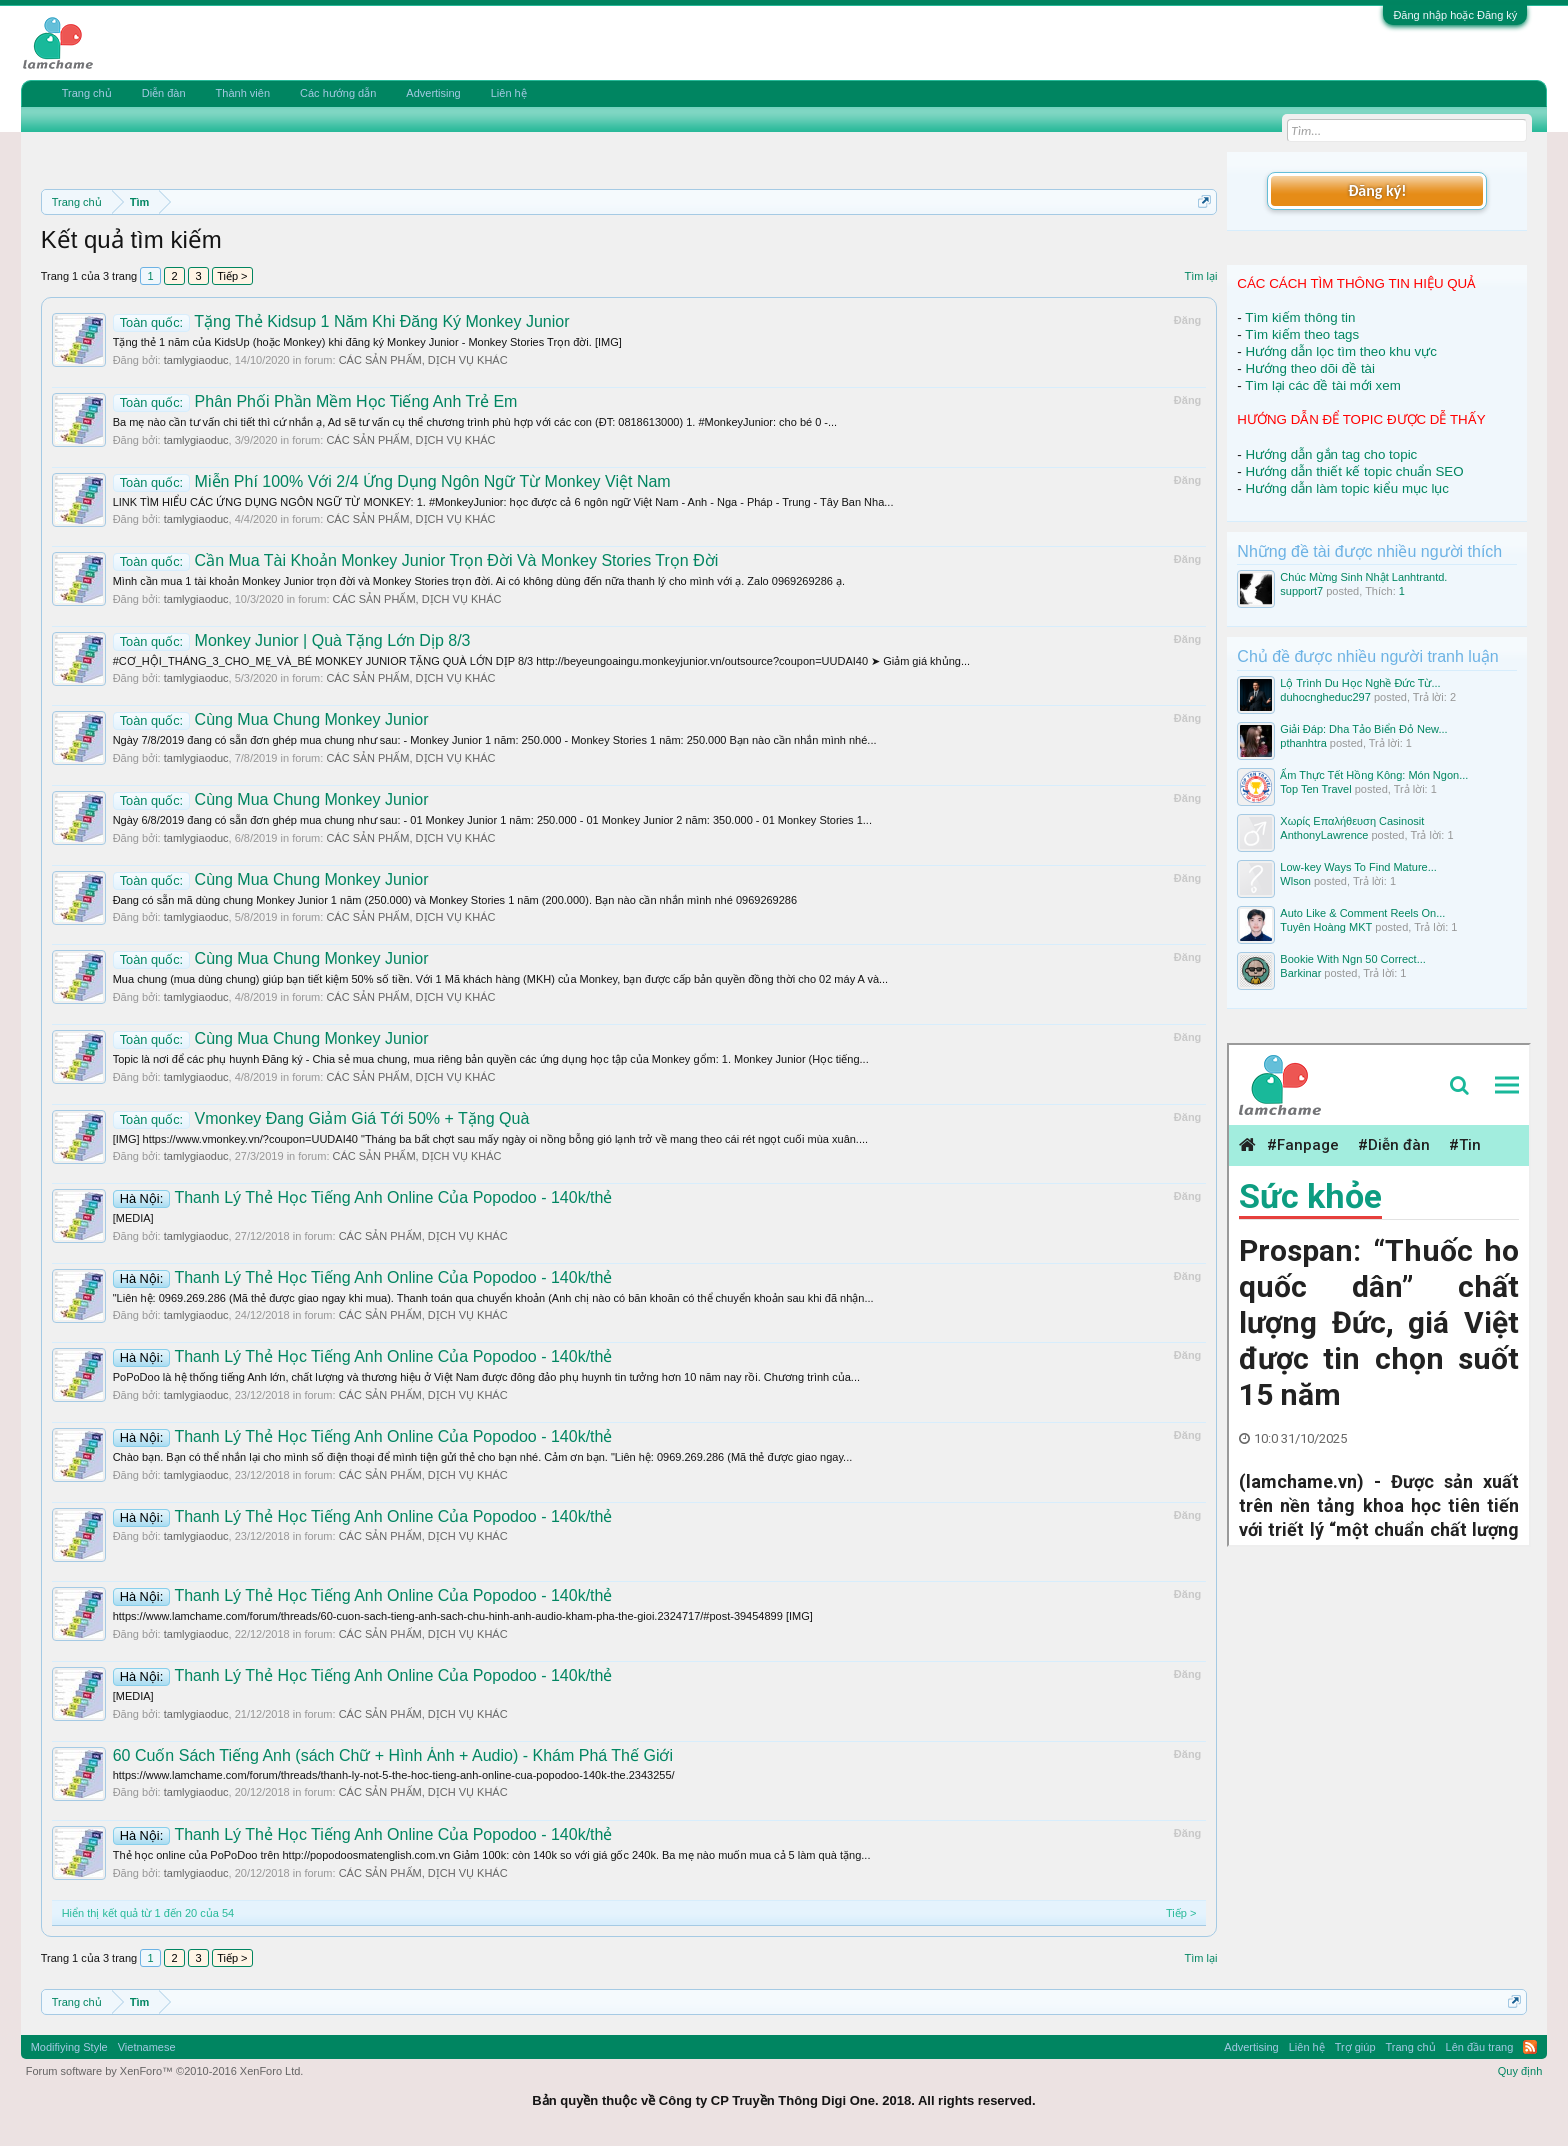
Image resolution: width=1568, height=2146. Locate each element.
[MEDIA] (133, 1218)
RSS (1530, 2047)
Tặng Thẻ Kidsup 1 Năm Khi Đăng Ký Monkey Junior (341, 321)
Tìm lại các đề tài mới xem (1323, 385)
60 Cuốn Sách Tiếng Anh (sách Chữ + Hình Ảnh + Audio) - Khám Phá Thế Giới (393, 1755)
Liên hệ (509, 93)
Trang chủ (87, 93)
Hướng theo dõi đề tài (1309, 368)
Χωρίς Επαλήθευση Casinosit (1352, 821)
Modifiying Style (69, 2047)
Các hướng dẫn (338, 93)
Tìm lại (1200, 276)
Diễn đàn (164, 93)
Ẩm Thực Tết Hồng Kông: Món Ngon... (1374, 775)
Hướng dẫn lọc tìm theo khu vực (1340, 351)
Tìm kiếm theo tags (1302, 334)
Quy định (1520, 2071)
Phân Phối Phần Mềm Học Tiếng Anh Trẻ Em (315, 401)
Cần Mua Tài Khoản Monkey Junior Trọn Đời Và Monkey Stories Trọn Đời (416, 560)
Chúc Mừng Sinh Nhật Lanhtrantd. (1363, 577)
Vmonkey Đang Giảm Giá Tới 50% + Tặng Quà (321, 1118)
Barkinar (1300, 973)
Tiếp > (232, 276)
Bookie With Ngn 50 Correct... (1353, 959)
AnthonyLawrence (1324, 835)
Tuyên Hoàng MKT (1326, 927)
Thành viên (243, 93)
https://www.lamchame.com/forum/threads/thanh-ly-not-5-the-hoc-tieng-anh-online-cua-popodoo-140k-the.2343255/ (394, 1775)
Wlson (1295, 881)
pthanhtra (1303, 743)
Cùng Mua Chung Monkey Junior (271, 719)
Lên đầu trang (1480, 2047)
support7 (1301, 591)
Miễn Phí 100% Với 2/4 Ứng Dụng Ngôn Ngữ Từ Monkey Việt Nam (392, 481)
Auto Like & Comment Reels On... (1362, 913)
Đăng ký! (1377, 190)
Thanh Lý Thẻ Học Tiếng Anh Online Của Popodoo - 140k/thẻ (363, 1197)
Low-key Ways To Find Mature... (1358, 867)
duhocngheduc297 (1325, 697)
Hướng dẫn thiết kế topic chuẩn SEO (1354, 471)
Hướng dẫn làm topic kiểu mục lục (1347, 488)
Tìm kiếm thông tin (1300, 317)
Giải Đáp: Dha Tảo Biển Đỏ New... (1363, 729)
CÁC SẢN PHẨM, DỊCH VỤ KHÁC (423, 360)
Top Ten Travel (1315, 789)
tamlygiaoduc (196, 360)
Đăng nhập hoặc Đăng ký (1455, 15)
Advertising (433, 93)
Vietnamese (147, 2047)
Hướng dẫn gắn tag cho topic (1331, 454)
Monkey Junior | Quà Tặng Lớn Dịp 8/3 (292, 640)
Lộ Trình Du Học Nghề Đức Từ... (1360, 683)
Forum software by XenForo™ (165, 2071)
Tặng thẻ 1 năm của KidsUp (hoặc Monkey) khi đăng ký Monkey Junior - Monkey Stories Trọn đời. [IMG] (367, 342)
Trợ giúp (1355, 2047)
